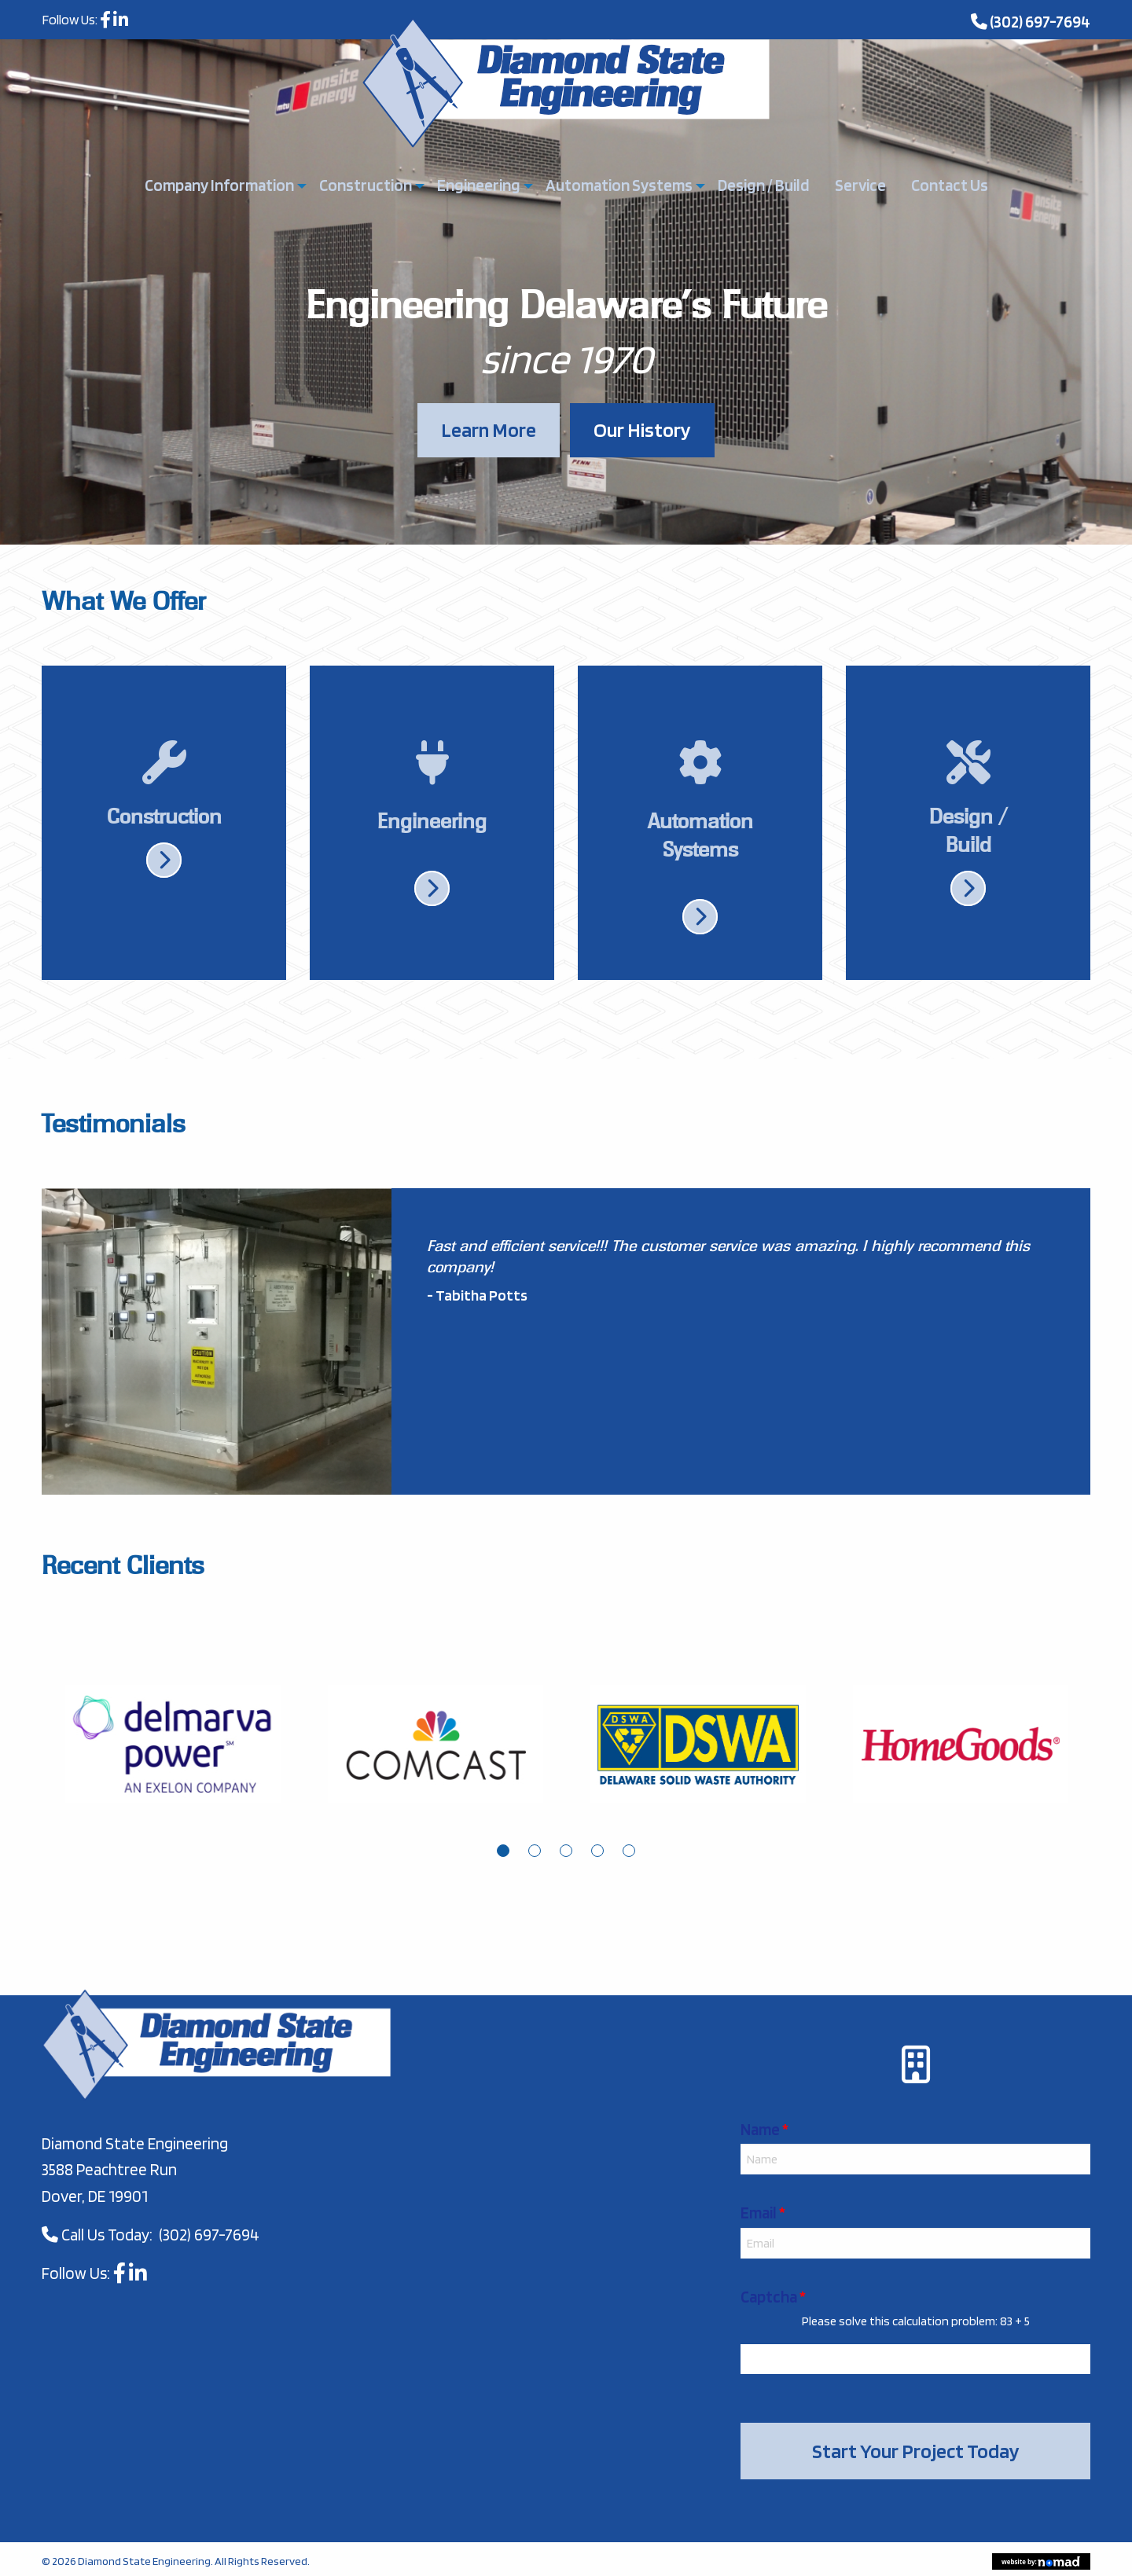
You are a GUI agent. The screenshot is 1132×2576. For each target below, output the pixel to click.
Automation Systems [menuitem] (619, 185)
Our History (642, 429)
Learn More (488, 429)
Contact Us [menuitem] (949, 185)
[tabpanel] (173, 1755)
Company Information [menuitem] (219, 185)
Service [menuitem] (860, 185)
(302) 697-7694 (1040, 21)
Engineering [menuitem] (478, 185)
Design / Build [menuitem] (764, 185)
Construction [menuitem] (365, 185)
